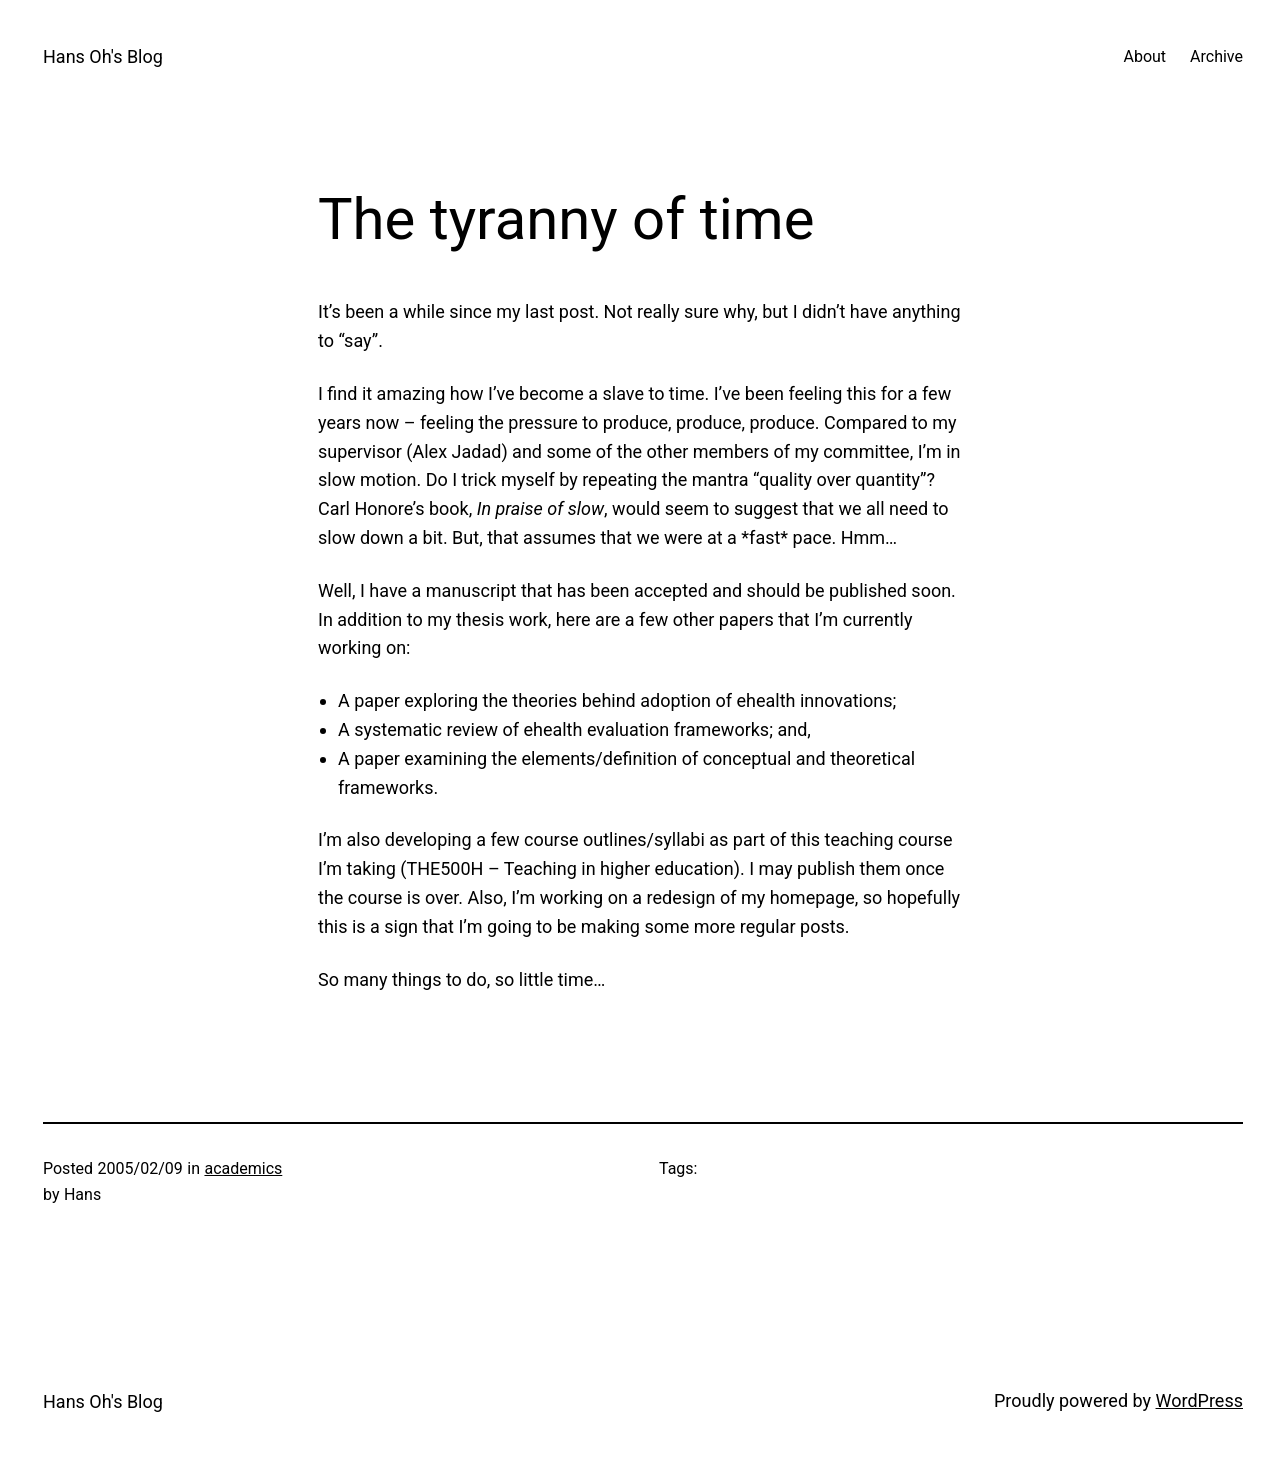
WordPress (1199, 1400)
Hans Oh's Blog (103, 56)
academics (243, 1168)
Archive (1216, 56)
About (1144, 56)
